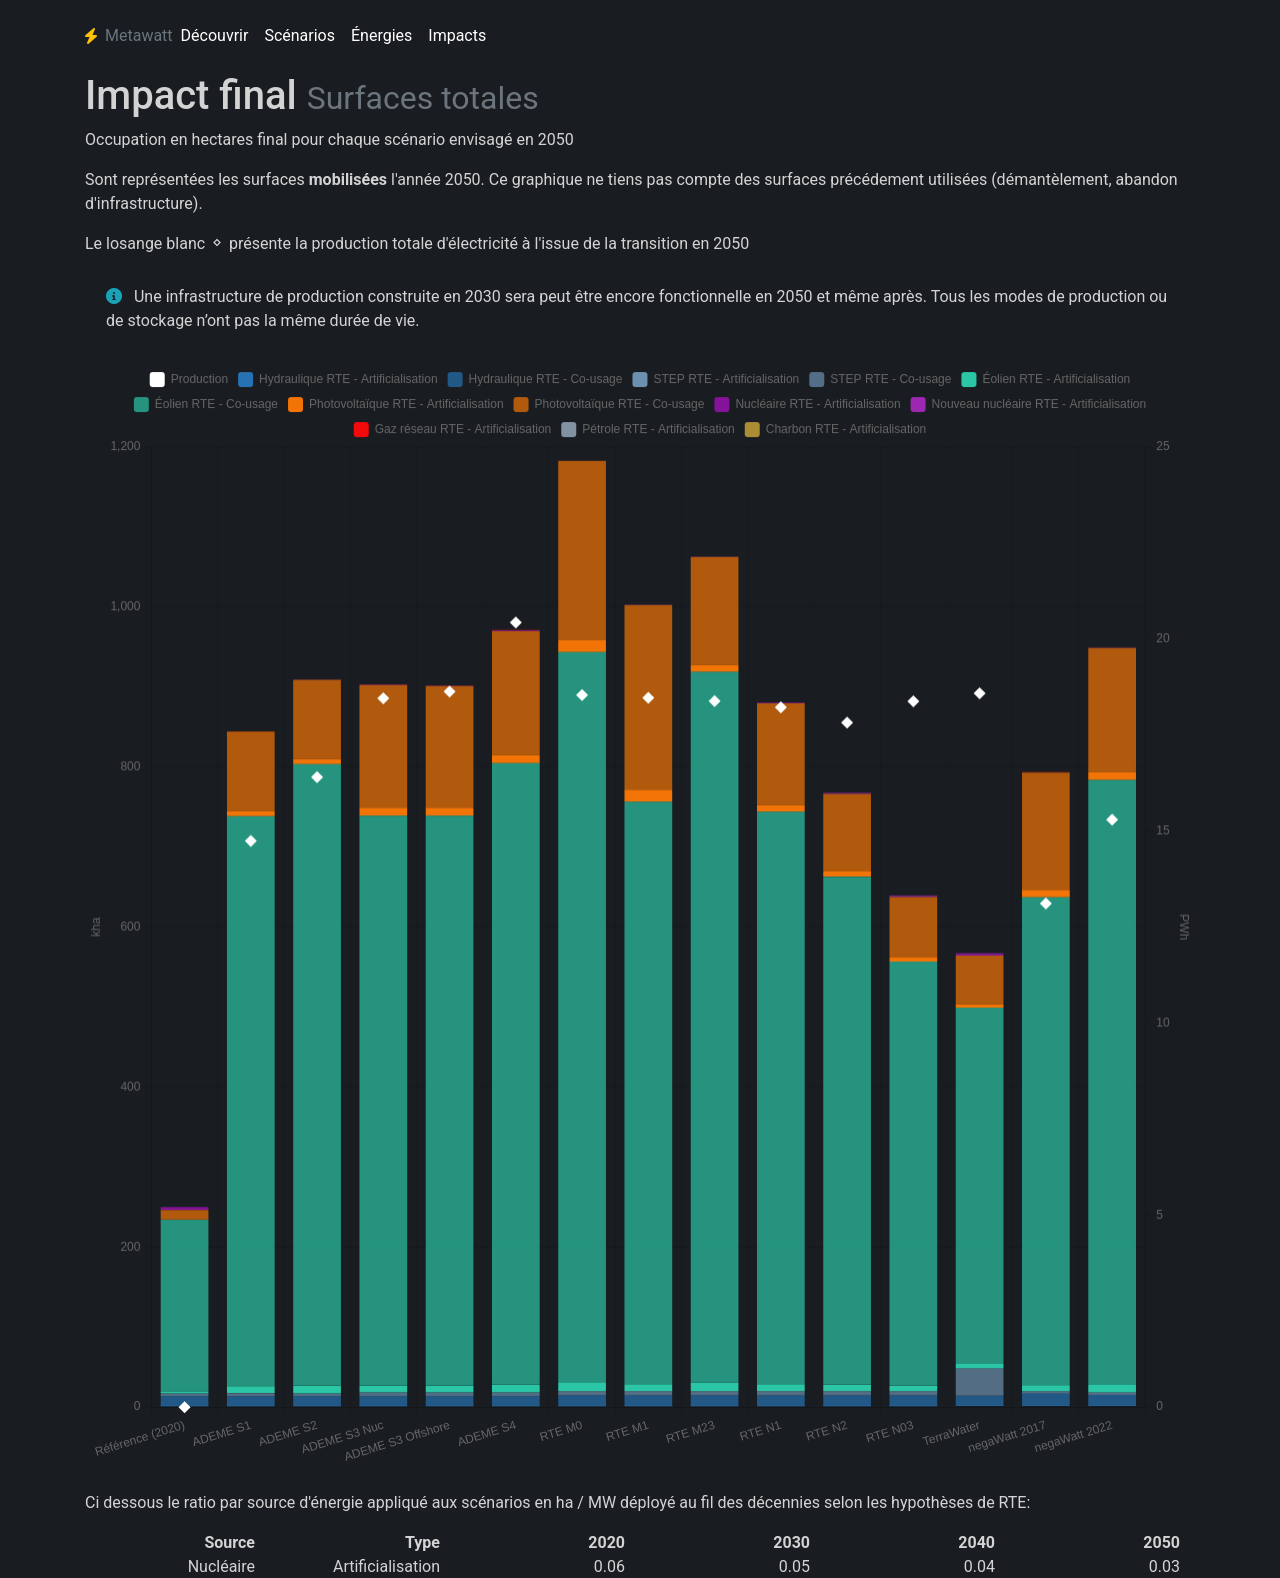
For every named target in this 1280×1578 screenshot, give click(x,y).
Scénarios (299, 35)
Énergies (381, 35)
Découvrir (215, 35)
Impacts (457, 35)
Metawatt (129, 35)
